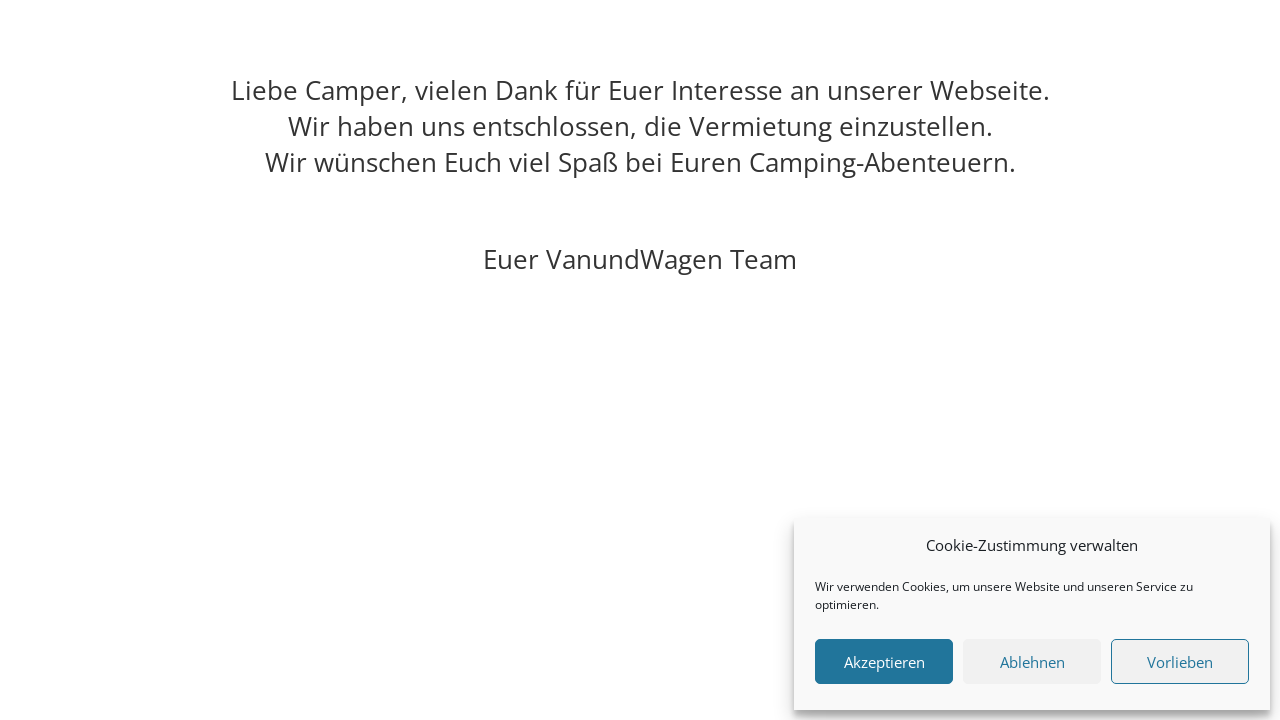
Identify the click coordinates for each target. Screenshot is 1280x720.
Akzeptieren (884, 662)
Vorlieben (1180, 662)
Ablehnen (1032, 662)
